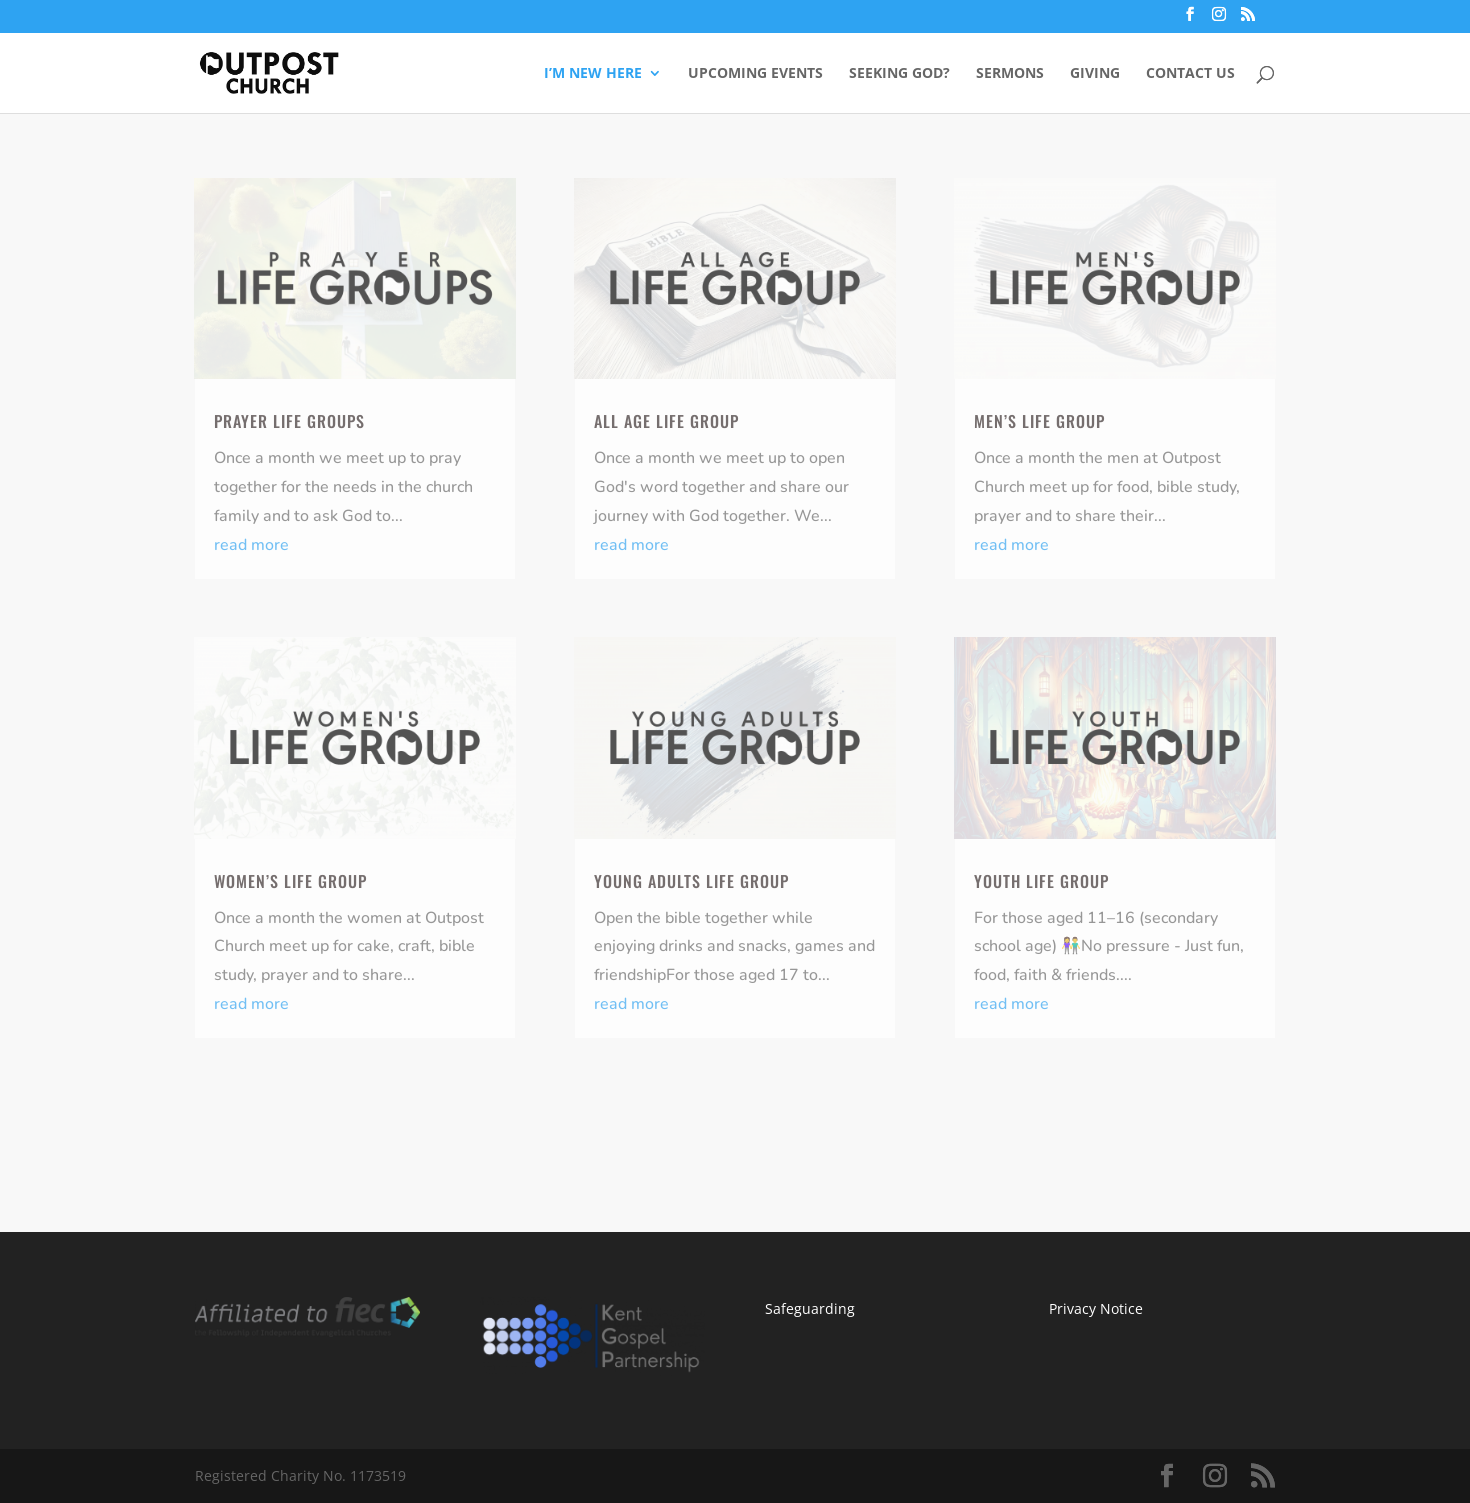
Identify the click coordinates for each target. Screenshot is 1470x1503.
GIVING (1095, 74)
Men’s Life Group (1039, 421)
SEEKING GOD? (899, 74)
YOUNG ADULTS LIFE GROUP (691, 881)
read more (251, 545)
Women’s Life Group (290, 881)
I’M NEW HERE (593, 74)
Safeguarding (810, 1308)
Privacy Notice (1096, 1308)
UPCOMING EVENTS (755, 74)
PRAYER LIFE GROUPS (289, 421)
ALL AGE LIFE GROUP (666, 421)
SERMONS (1010, 74)
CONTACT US (1190, 74)
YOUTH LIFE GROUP (1041, 881)
